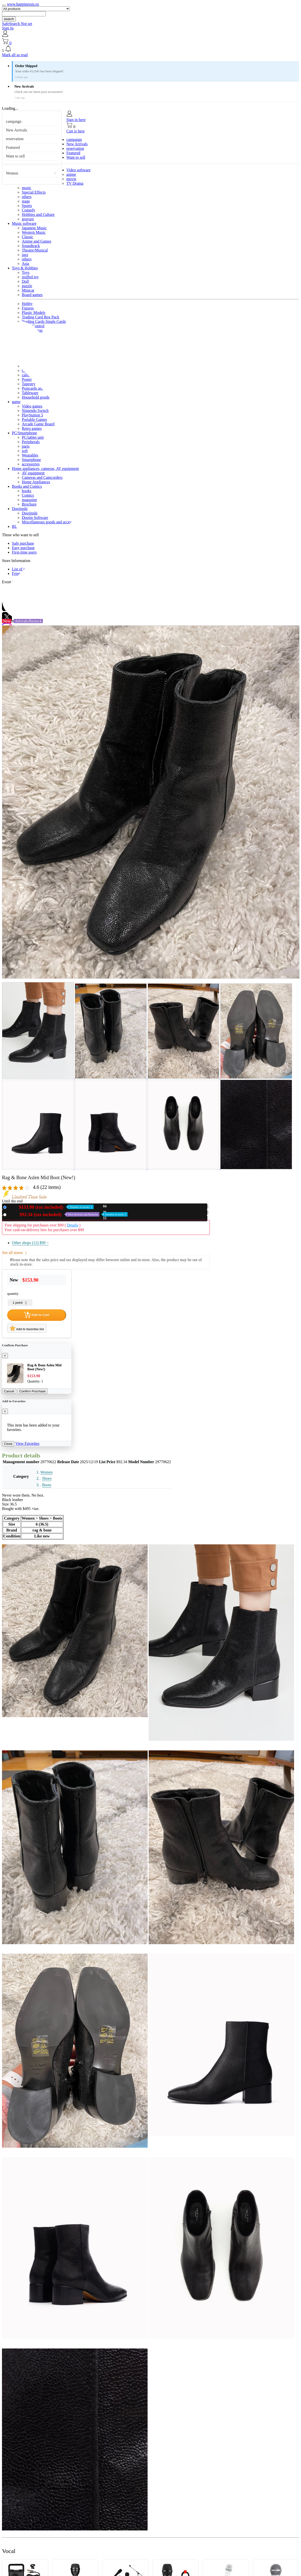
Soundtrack (31, 246)
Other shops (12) (30, 1243)
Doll (25, 281)
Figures (28, 308)
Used (68, 1214)
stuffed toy (30, 277)
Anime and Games (36, 241)
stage (26, 201)
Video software (78, 170)
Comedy (28, 210)
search (9, 19)
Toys (25, 272)
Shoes (47, 1478)
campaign (13, 121)
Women (12, 173)
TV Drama (74, 183)
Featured (13, 147)
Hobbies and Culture (38, 214)
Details (72, 1225)
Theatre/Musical (35, 250)
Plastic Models (33, 312)
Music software (24, 223)
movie (71, 179)
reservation (15, 139)
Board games (32, 295)
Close (8, 1444)
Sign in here (75, 120)
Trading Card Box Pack (40, 317)
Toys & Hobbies (25, 268)
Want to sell (15, 156)
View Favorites (27, 1443)
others (26, 197)
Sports (27, 206)
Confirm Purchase (32, 1391)
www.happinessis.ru (23, 4)
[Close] (5, 1355)
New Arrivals (16, 130)
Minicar (28, 290)
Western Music (34, 232)
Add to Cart (36, 1315)
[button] (150, 49)
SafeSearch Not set (17, 24)
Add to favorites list (27, 1328)
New (51, 1207)
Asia (25, 263)
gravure (28, 219)
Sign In (8, 28)
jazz (25, 255)
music (26, 188)
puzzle (27, 286)
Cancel (9, 1391)
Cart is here (75, 131)
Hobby (27, 304)
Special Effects (34, 192)
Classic (27, 237)
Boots (46, 1485)
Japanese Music (34, 228)
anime (71, 174)
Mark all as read (15, 55)
